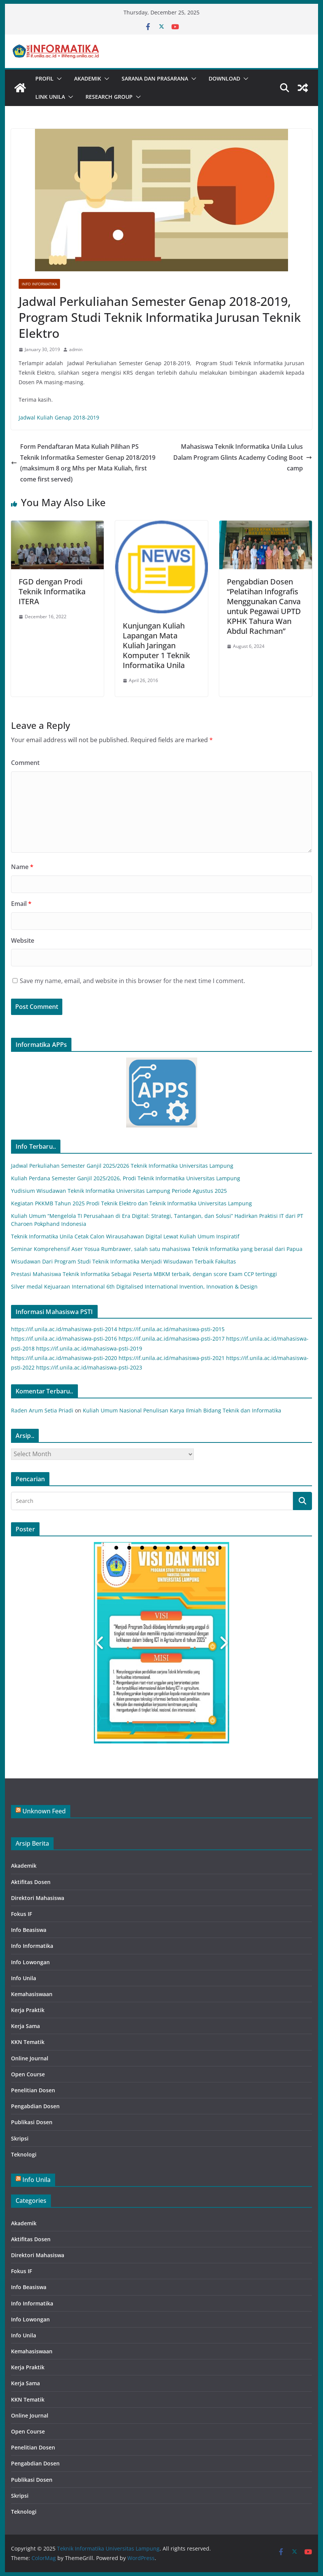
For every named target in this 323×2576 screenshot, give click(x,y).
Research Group (109, 96)
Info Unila (23, 1978)
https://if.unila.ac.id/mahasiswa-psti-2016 (64, 1338)
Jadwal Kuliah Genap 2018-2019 (59, 417)
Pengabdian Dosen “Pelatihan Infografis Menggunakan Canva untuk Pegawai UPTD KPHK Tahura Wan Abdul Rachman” (264, 606)
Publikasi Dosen (31, 2122)
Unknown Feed (44, 1811)
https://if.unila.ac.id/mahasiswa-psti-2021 (172, 1358)
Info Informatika (39, 284)
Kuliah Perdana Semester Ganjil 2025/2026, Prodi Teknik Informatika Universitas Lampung (125, 1178)
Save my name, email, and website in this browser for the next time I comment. (132, 981)
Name (22, 867)
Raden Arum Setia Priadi (42, 1410)
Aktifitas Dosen (31, 1882)
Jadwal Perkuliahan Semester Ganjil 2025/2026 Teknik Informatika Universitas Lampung (122, 1165)
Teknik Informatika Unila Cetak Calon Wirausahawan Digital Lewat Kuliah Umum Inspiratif (125, 1236)
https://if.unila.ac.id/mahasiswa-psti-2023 (89, 1367)
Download (224, 78)
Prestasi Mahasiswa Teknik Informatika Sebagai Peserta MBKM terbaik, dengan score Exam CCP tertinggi (144, 1274)
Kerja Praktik (27, 2010)
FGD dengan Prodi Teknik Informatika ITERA (52, 591)
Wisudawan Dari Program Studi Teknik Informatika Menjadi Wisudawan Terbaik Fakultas (123, 1261)
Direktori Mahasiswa (37, 1898)
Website (22, 940)
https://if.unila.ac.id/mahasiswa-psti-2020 (64, 1358)
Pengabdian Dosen (35, 2106)
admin (75, 349)
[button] (58, 78)
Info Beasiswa (28, 1929)
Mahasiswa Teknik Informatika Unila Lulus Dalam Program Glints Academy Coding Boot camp (242, 457)
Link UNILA (50, 96)
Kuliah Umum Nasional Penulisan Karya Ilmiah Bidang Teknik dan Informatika (182, 1410)
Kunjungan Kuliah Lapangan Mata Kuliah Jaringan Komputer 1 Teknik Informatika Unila (156, 645)
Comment (25, 762)
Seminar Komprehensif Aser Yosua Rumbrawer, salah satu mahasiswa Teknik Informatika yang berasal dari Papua (156, 1248)
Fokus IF (21, 1913)
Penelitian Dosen (33, 2090)
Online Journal (29, 2058)
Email (21, 903)
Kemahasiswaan (31, 1994)
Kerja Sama (25, 2026)
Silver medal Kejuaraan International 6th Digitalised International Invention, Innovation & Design (134, 1286)
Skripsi (19, 2138)
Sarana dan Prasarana (155, 78)
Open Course (28, 2074)
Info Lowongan (30, 1962)
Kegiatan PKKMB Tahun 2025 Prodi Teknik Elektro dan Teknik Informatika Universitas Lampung (131, 1203)
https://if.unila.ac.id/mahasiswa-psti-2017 (172, 1338)
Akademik (87, 78)
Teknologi (23, 2154)
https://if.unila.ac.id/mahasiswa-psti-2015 (172, 1329)
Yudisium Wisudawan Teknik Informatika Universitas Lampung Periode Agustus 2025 (119, 1190)
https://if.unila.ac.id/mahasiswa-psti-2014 (64, 1329)
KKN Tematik (27, 2042)
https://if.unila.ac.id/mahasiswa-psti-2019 (89, 1348)
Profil (44, 78)
